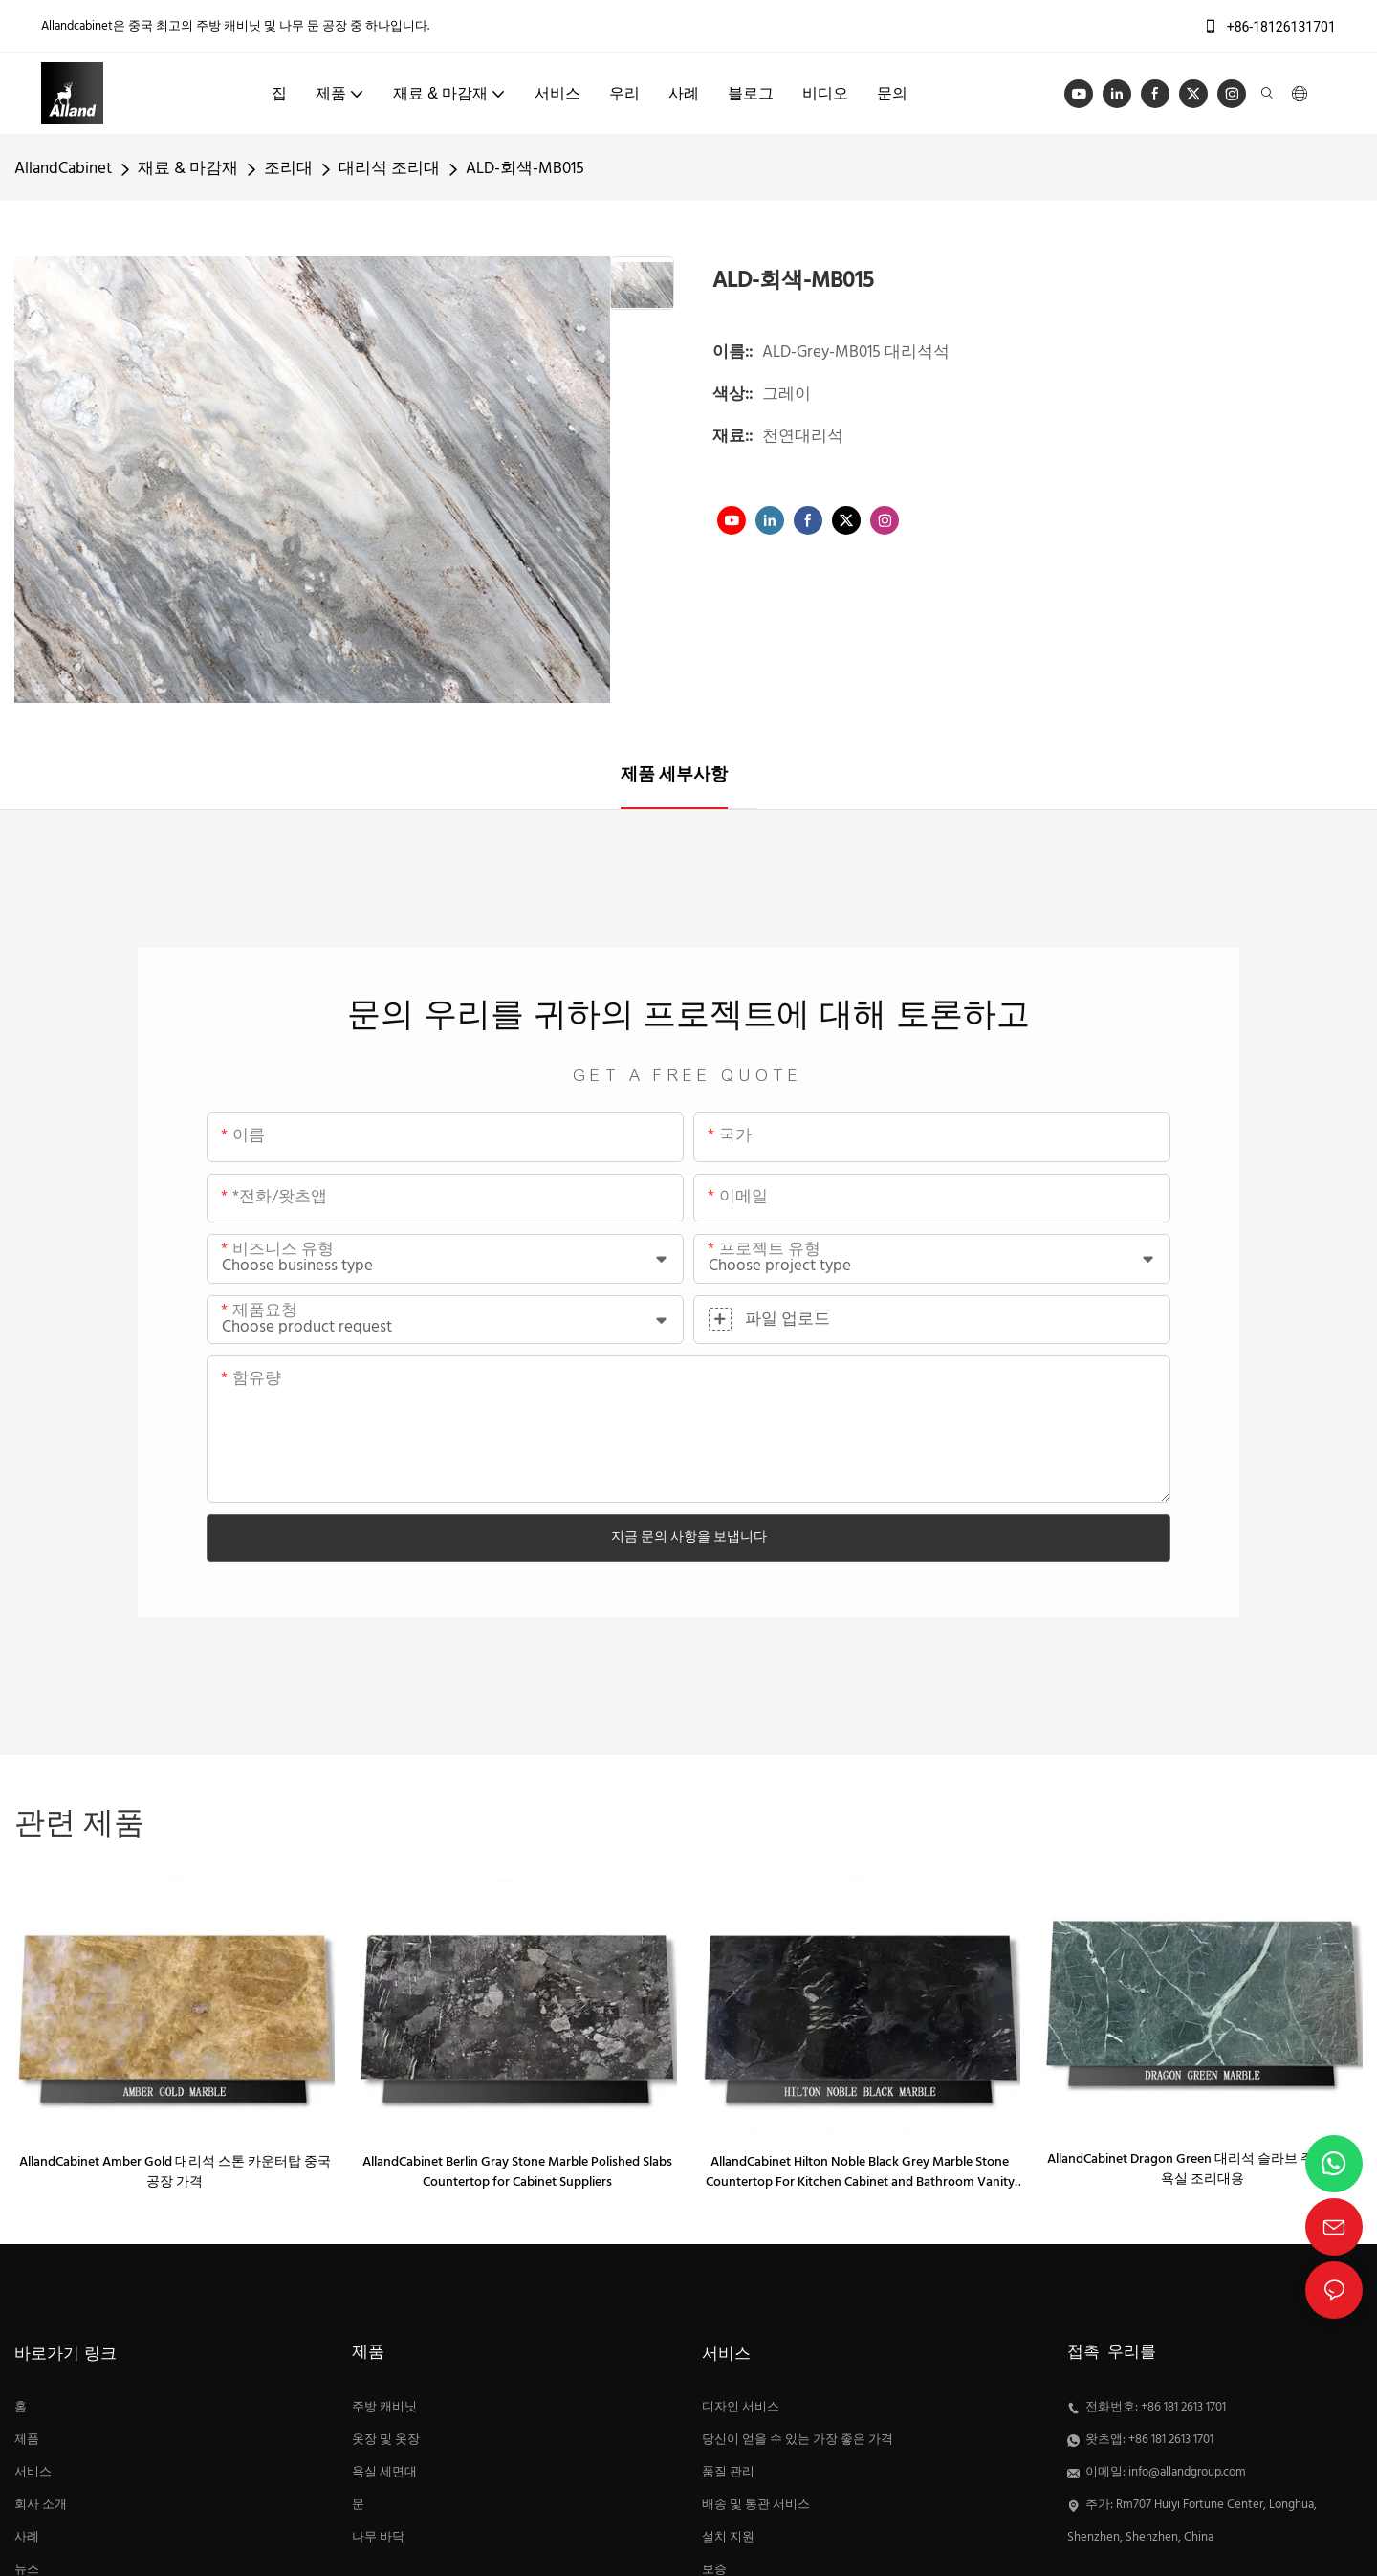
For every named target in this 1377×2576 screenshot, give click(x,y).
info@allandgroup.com (1187, 2472)
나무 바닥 (378, 2537)
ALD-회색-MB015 (525, 169)
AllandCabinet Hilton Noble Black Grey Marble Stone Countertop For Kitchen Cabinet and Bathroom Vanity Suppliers (860, 2172)
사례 (26, 2537)
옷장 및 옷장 (386, 2440)
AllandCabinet (63, 169)
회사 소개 (40, 2505)
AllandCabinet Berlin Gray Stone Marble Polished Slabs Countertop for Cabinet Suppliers (517, 2172)
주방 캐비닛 (384, 2407)
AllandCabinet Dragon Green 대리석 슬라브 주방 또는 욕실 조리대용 (1202, 2169)
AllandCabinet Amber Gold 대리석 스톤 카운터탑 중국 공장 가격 (175, 2172)
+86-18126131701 (1269, 26)
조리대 (288, 169)
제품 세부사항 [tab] (674, 775)
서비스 (33, 2472)
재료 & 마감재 (188, 169)
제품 (26, 2440)
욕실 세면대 (384, 2472)
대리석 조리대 (389, 169)
